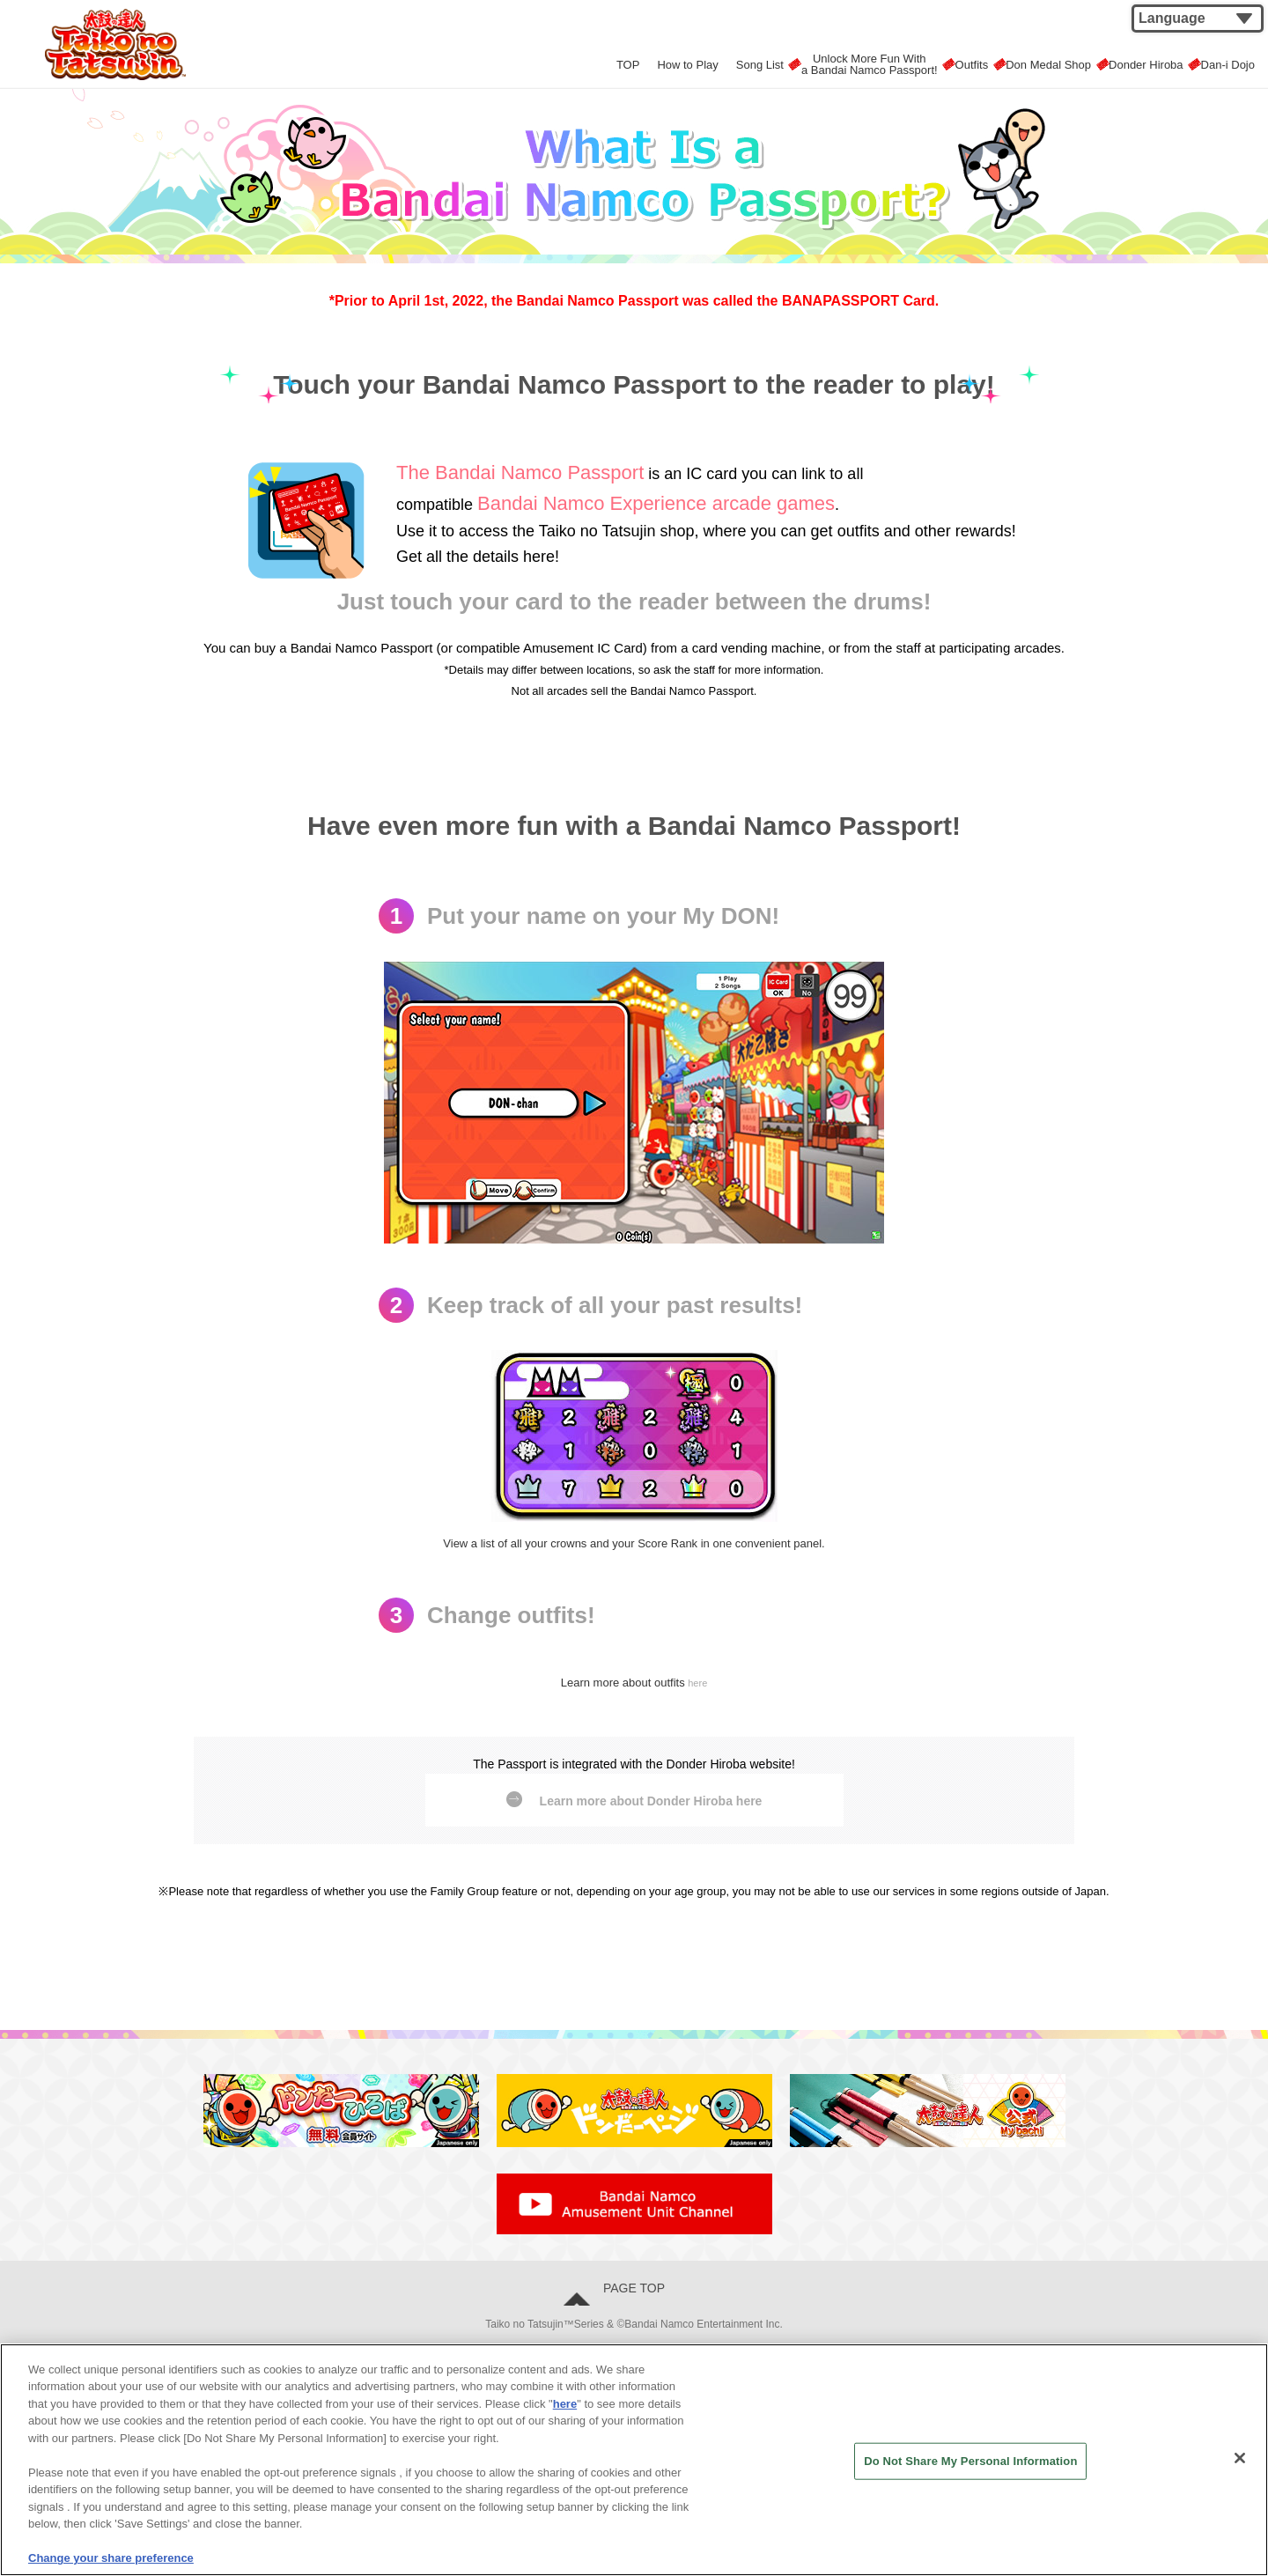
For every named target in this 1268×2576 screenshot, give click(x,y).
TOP (553, 60)
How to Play (622, 60)
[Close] (1239, 2458)
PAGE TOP (640, 2301)
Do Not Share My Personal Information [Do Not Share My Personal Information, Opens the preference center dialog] (970, 2461)
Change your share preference (111, 2558)
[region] (634, 2459)
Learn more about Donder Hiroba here (650, 1803)
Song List (704, 60)
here (697, 1682)
